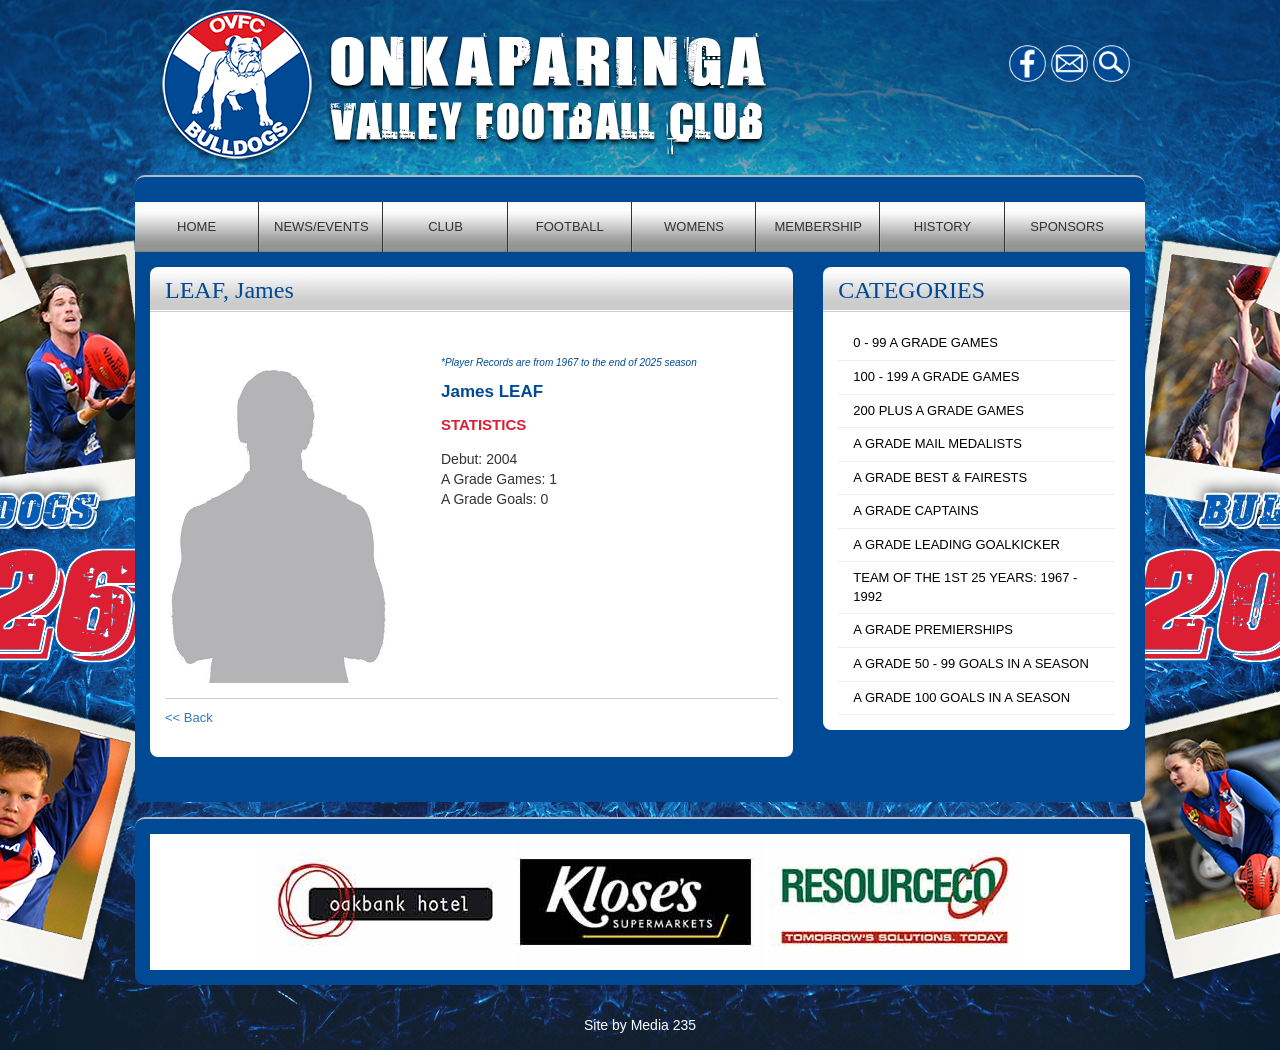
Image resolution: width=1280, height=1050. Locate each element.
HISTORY (942, 226)
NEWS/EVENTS (321, 226)
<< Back (189, 717)
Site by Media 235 (640, 1025)
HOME (196, 226)
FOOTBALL (570, 226)
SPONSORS (1067, 226)
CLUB (445, 226)
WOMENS (694, 226)
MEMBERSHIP (818, 226)
